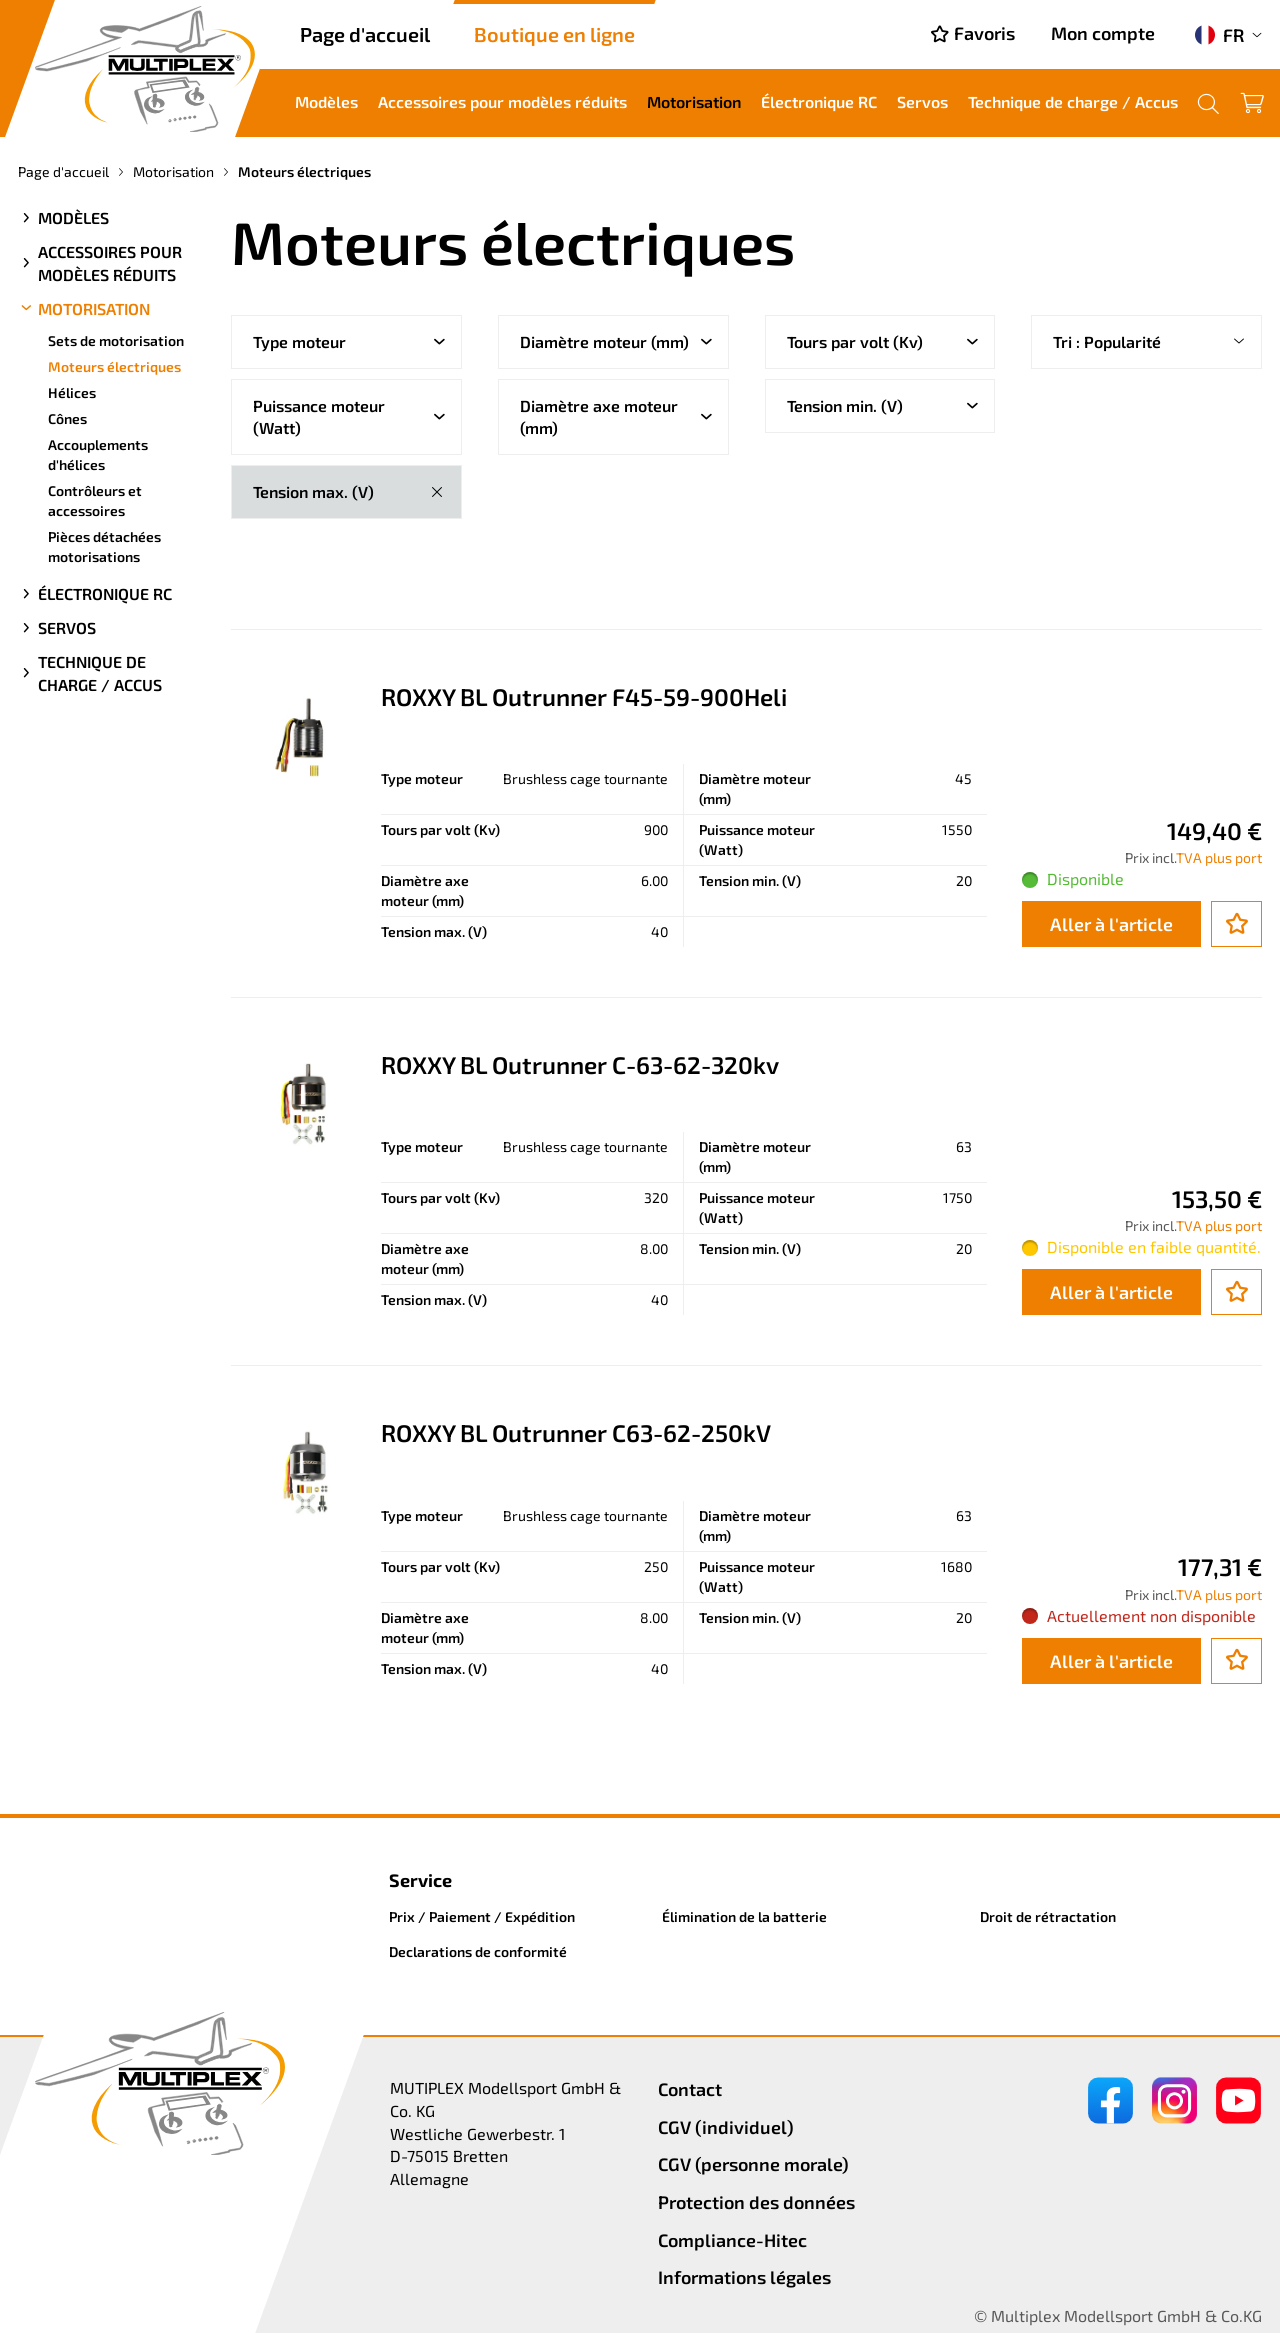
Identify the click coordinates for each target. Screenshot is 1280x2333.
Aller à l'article (1111, 924)
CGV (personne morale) (753, 2164)
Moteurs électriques (114, 366)
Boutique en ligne (554, 34)
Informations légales (744, 2277)
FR (1219, 35)
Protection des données (756, 2202)
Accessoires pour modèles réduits (502, 101)
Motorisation (694, 101)
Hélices (72, 392)
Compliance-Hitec (732, 2240)
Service (420, 1880)
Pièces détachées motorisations (104, 546)
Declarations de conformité (478, 1951)
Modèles (326, 101)
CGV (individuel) (726, 2127)
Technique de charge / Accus (1073, 101)
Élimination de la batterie (744, 1916)
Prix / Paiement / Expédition (482, 1916)
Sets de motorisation (116, 340)
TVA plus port (1219, 857)
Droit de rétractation (1048, 1916)
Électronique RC (819, 101)
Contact (690, 2089)
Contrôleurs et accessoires (95, 500)
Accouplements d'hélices (98, 454)
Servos (922, 101)
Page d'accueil (365, 34)
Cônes (67, 418)
